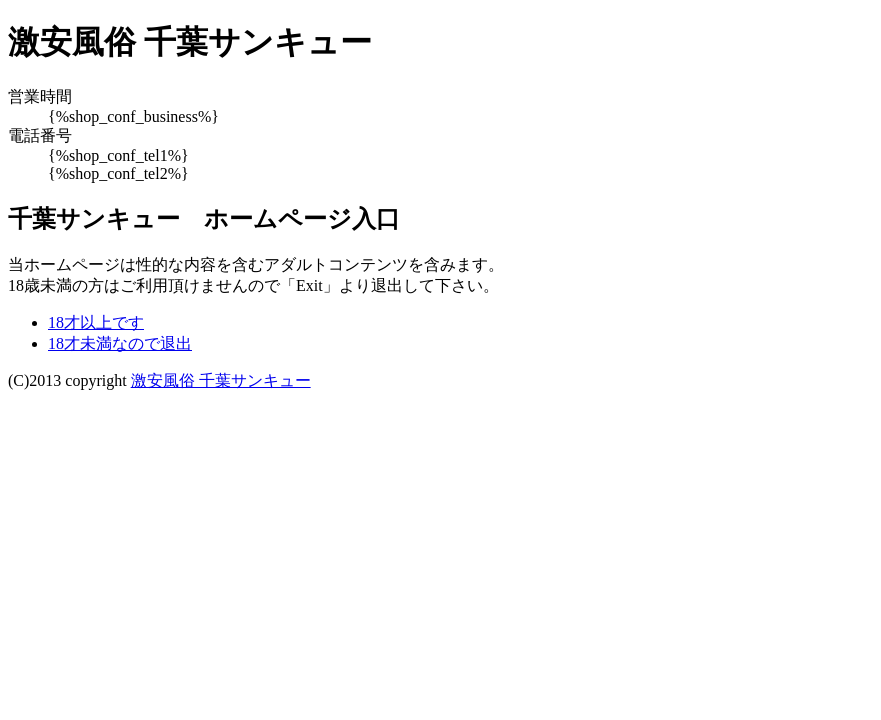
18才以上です (96, 322)
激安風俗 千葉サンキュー (221, 380)
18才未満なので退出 (120, 343)
